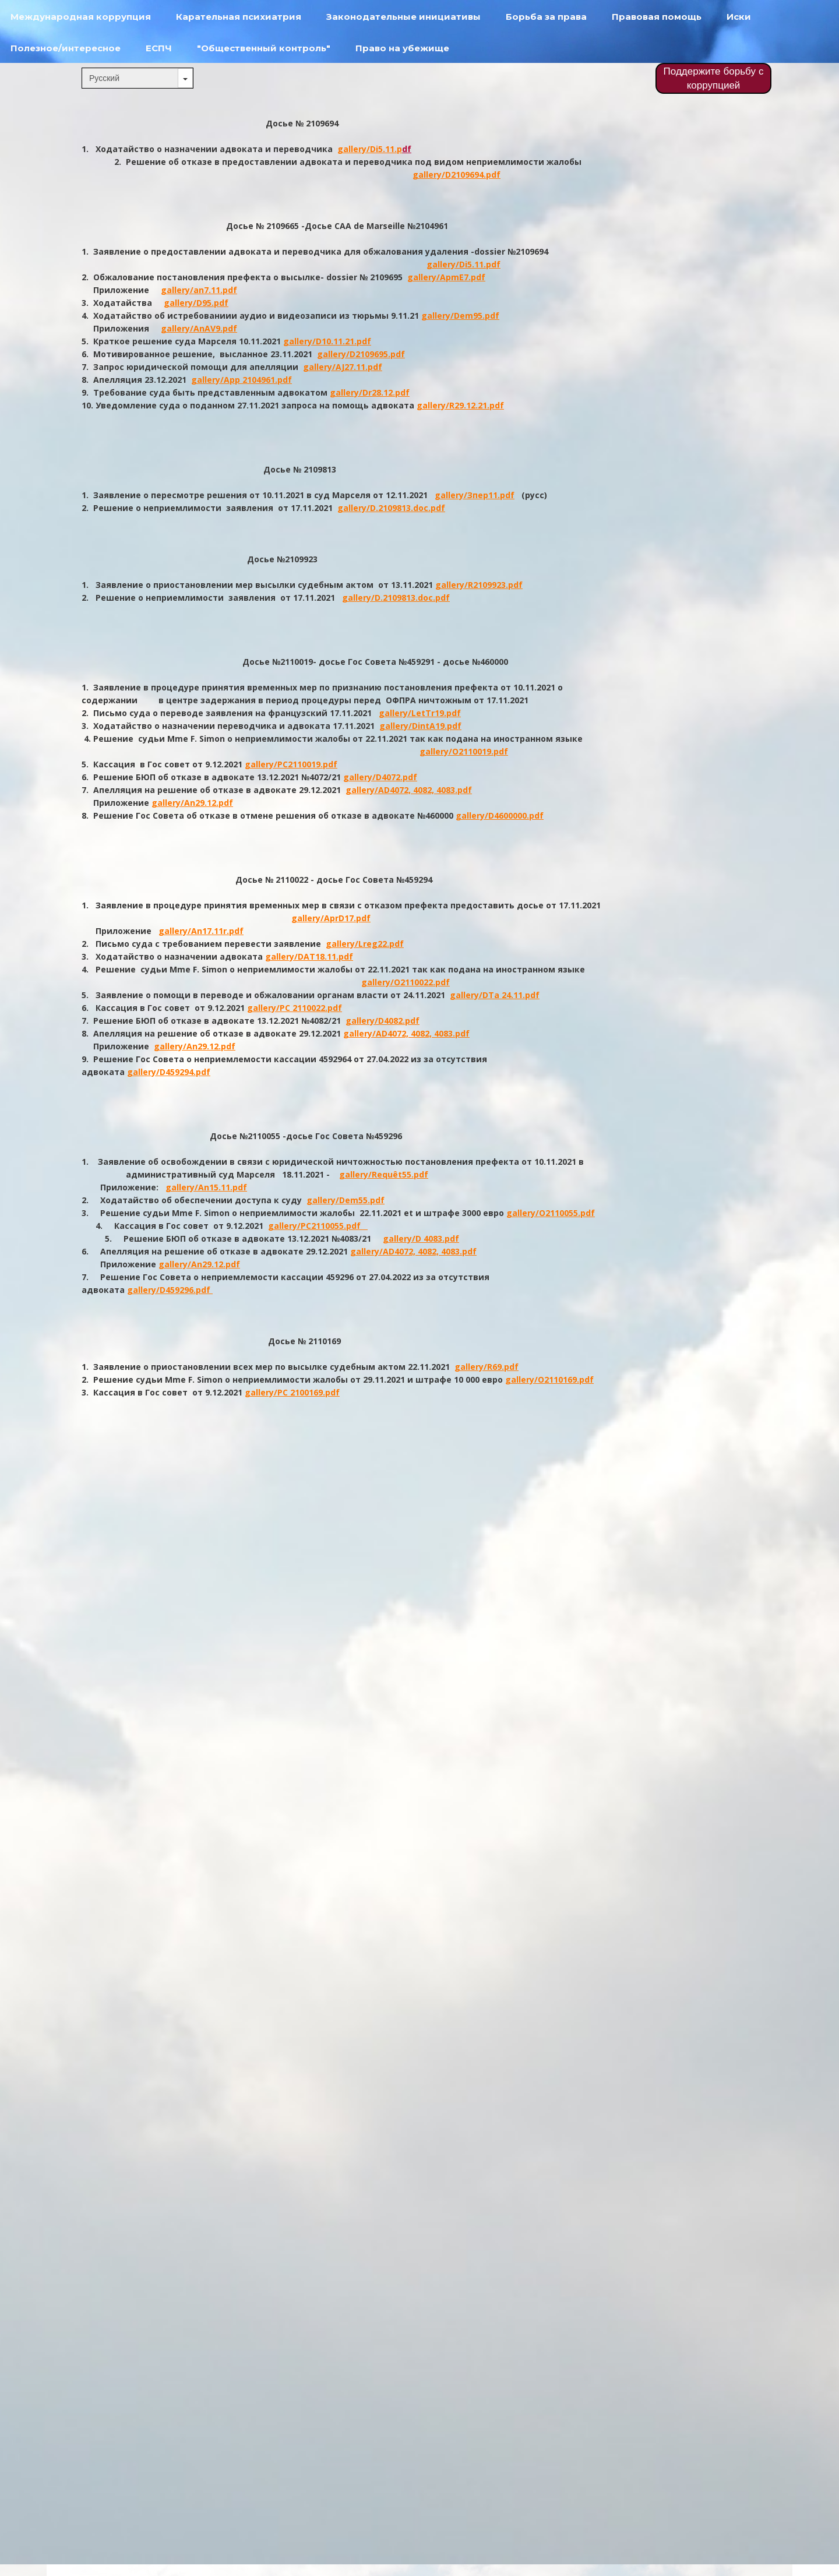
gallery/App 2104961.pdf (241, 379)
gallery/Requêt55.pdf (383, 1174)
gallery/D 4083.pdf (421, 1238)
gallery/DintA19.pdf (420, 725)
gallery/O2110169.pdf (549, 1379)
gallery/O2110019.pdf (464, 751)
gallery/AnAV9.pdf (199, 328)
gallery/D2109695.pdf (361, 354)
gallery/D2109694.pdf (456, 174)
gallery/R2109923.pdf (479, 584)
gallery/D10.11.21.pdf (327, 341)
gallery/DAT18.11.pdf (309, 956)
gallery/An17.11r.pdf (201, 930)
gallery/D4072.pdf (380, 777)
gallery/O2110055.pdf (550, 1212)
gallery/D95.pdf (196, 302)
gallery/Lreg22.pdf (365, 943)
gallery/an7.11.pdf (199, 289)
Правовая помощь (656, 16)
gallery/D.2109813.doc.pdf (391, 507)
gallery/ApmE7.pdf (446, 277)
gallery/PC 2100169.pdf (292, 1392)
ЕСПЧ (159, 48)
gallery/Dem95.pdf (460, 315)
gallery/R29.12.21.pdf (460, 405)
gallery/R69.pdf (486, 1366)
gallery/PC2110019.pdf (291, 764)
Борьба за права (546, 16)
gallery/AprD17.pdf (331, 918)
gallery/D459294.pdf (168, 1071)
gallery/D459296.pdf (170, 1289)
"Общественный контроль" (263, 48)
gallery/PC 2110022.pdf (294, 1007)
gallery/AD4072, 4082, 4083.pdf (409, 789)
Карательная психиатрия (238, 16)
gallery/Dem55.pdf (345, 1200)
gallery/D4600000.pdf (500, 815)
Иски (739, 16)
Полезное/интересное (65, 48)
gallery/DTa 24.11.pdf (495, 994)
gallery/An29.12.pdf (192, 802)
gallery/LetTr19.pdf (420, 712)
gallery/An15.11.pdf (206, 1187)
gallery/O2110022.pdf (405, 982)
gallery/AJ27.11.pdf (342, 366)
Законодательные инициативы (403, 16)
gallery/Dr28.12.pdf (370, 392)
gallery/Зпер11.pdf (474, 495)
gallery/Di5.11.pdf (463, 264)
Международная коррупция (80, 16)
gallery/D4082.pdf (383, 1020)
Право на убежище (402, 48)
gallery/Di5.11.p (369, 148)
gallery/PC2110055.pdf (318, 1225)
